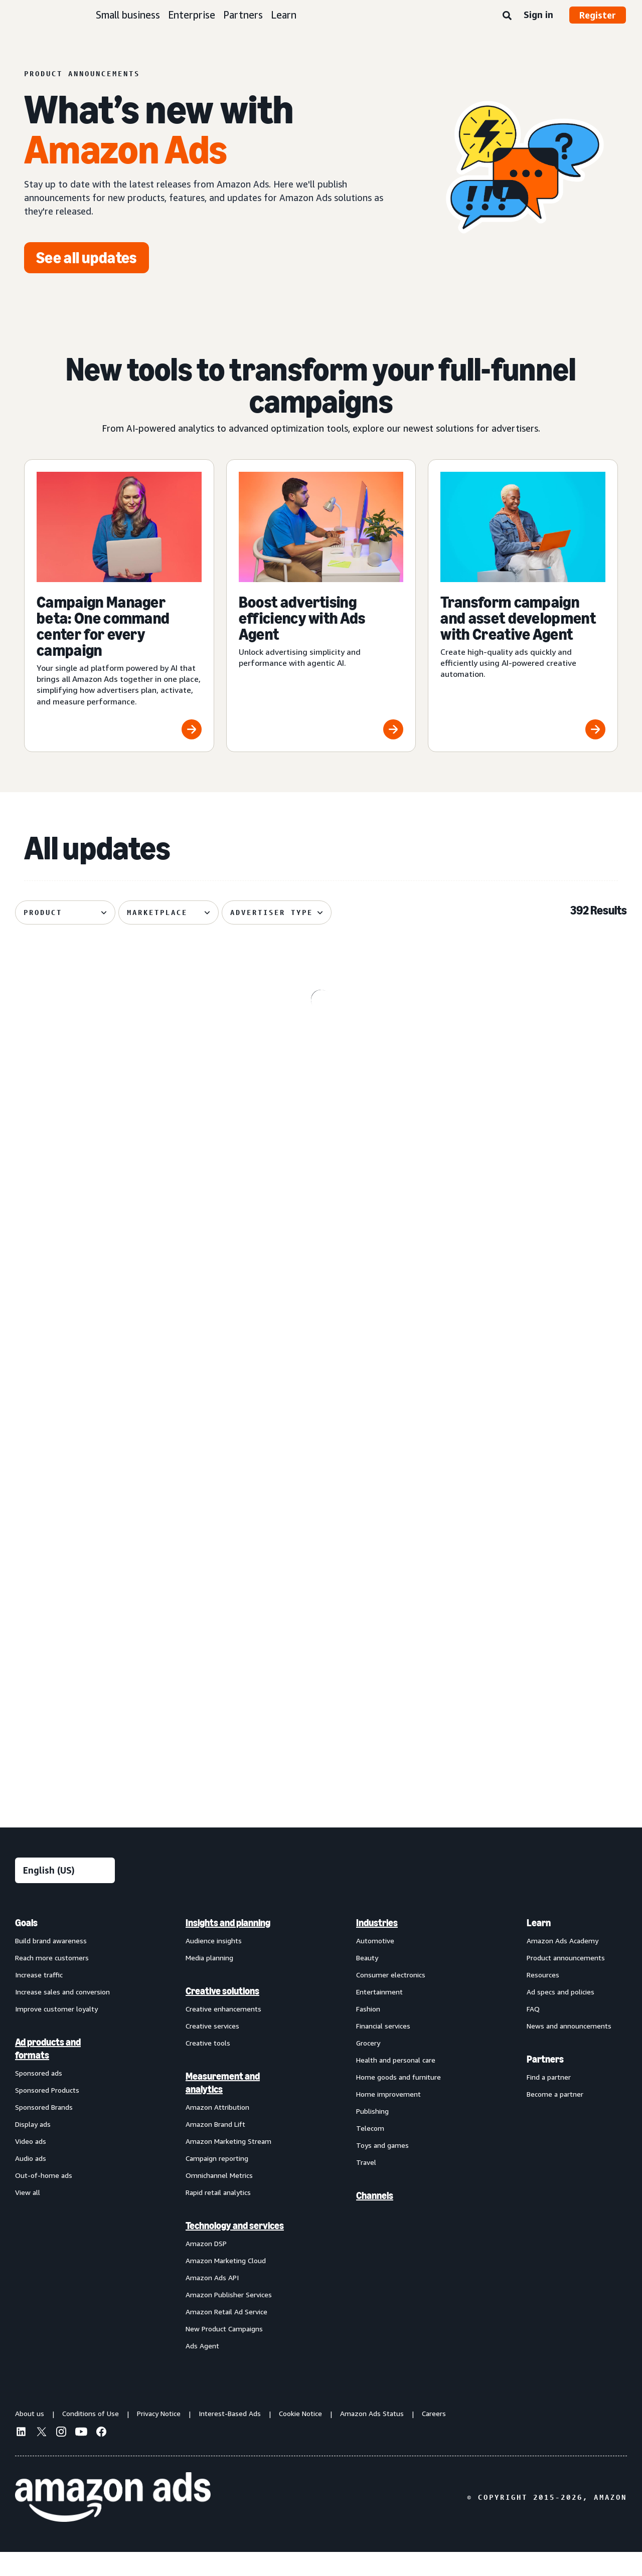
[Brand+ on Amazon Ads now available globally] (321, 1666)
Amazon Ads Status (372, 2437)
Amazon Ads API (212, 2301)
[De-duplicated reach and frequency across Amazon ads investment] (529, 1057)
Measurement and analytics (223, 2106)
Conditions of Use (90, 2437)
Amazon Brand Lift (215, 2147)
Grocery (368, 2066)
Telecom (370, 2151)
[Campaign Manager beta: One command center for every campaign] (119, 605)
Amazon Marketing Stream (228, 2164)
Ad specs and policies (560, 2015)
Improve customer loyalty (56, 2032)
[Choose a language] (65, 1894)
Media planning (209, 1981)
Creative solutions (222, 2014)
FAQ (533, 2032)
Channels (374, 2219)
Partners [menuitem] (545, 2083)
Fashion (368, 2032)
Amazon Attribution (217, 2130)
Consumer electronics (390, 1998)
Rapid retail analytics (218, 2216)
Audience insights (214, 1964)
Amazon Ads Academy (562, 1964)
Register (597, 15)
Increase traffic (39, 1998)
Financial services (383, 2049)
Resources (543, 1998)
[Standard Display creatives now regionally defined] (529, 1263)
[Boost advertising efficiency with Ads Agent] (321, 605)
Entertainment (379, 2015)
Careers (434, 2437)
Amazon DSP (206, 2267)
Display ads (33, 2147)
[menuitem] (65, 2157)
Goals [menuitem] (26, 1946)
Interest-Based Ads (230, 2437)
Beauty (367, 1981)
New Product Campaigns (224, 2352)
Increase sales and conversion (62, 2015)
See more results (321, 1798)
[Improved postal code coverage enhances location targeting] (321, 1463)
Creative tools (208, 2066)
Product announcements (566, 1981)
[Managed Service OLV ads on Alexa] (321, 1263)
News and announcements (569, 2049)
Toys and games (382, 2168)
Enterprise (191, 15)
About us (29, 2437)
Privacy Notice (159, 2437)
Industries (377, 1946)
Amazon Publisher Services (229, 2318)
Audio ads (30, 2181)
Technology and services (235, 2249)
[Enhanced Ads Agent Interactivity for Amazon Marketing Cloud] (113, 1263)
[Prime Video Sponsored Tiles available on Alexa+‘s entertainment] (321, 1057)
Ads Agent (202, 2369)
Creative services (212, 2049)
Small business (128, 15)
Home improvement (388, 2117)
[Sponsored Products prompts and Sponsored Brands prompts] (113, 1463)
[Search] (507, 16)
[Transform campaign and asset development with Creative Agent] (523, 605)
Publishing (372, 2134)
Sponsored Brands (44, 2130)
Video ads (30, 2164)
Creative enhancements (223, 2032)
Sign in (538, 14)
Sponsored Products (47, 2113)
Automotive (375, 1964)
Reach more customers (52, 1981)
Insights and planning (228, 1946)
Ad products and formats (48, 2072)
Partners (243, 15)
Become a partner (555, 2117)
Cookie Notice (300, 2437)
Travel (366, 2185)
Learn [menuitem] (539, 1946)
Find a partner (549, 2100)
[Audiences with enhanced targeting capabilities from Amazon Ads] (529, 1463)
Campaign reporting (217, 2181)
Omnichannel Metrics (219, 2198)
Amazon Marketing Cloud (226, 2284)
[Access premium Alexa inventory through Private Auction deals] (113, 1666)
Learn (283, 15)
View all (27, 2216)
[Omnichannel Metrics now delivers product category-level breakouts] (113, 1057)
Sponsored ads (38, 2096)
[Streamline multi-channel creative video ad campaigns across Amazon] (529, 1666)
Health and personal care (395, 2083)
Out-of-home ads (43, 2198)
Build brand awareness (51, 1964)
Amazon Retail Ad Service (226, 2335)
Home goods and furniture (398, 2100)
